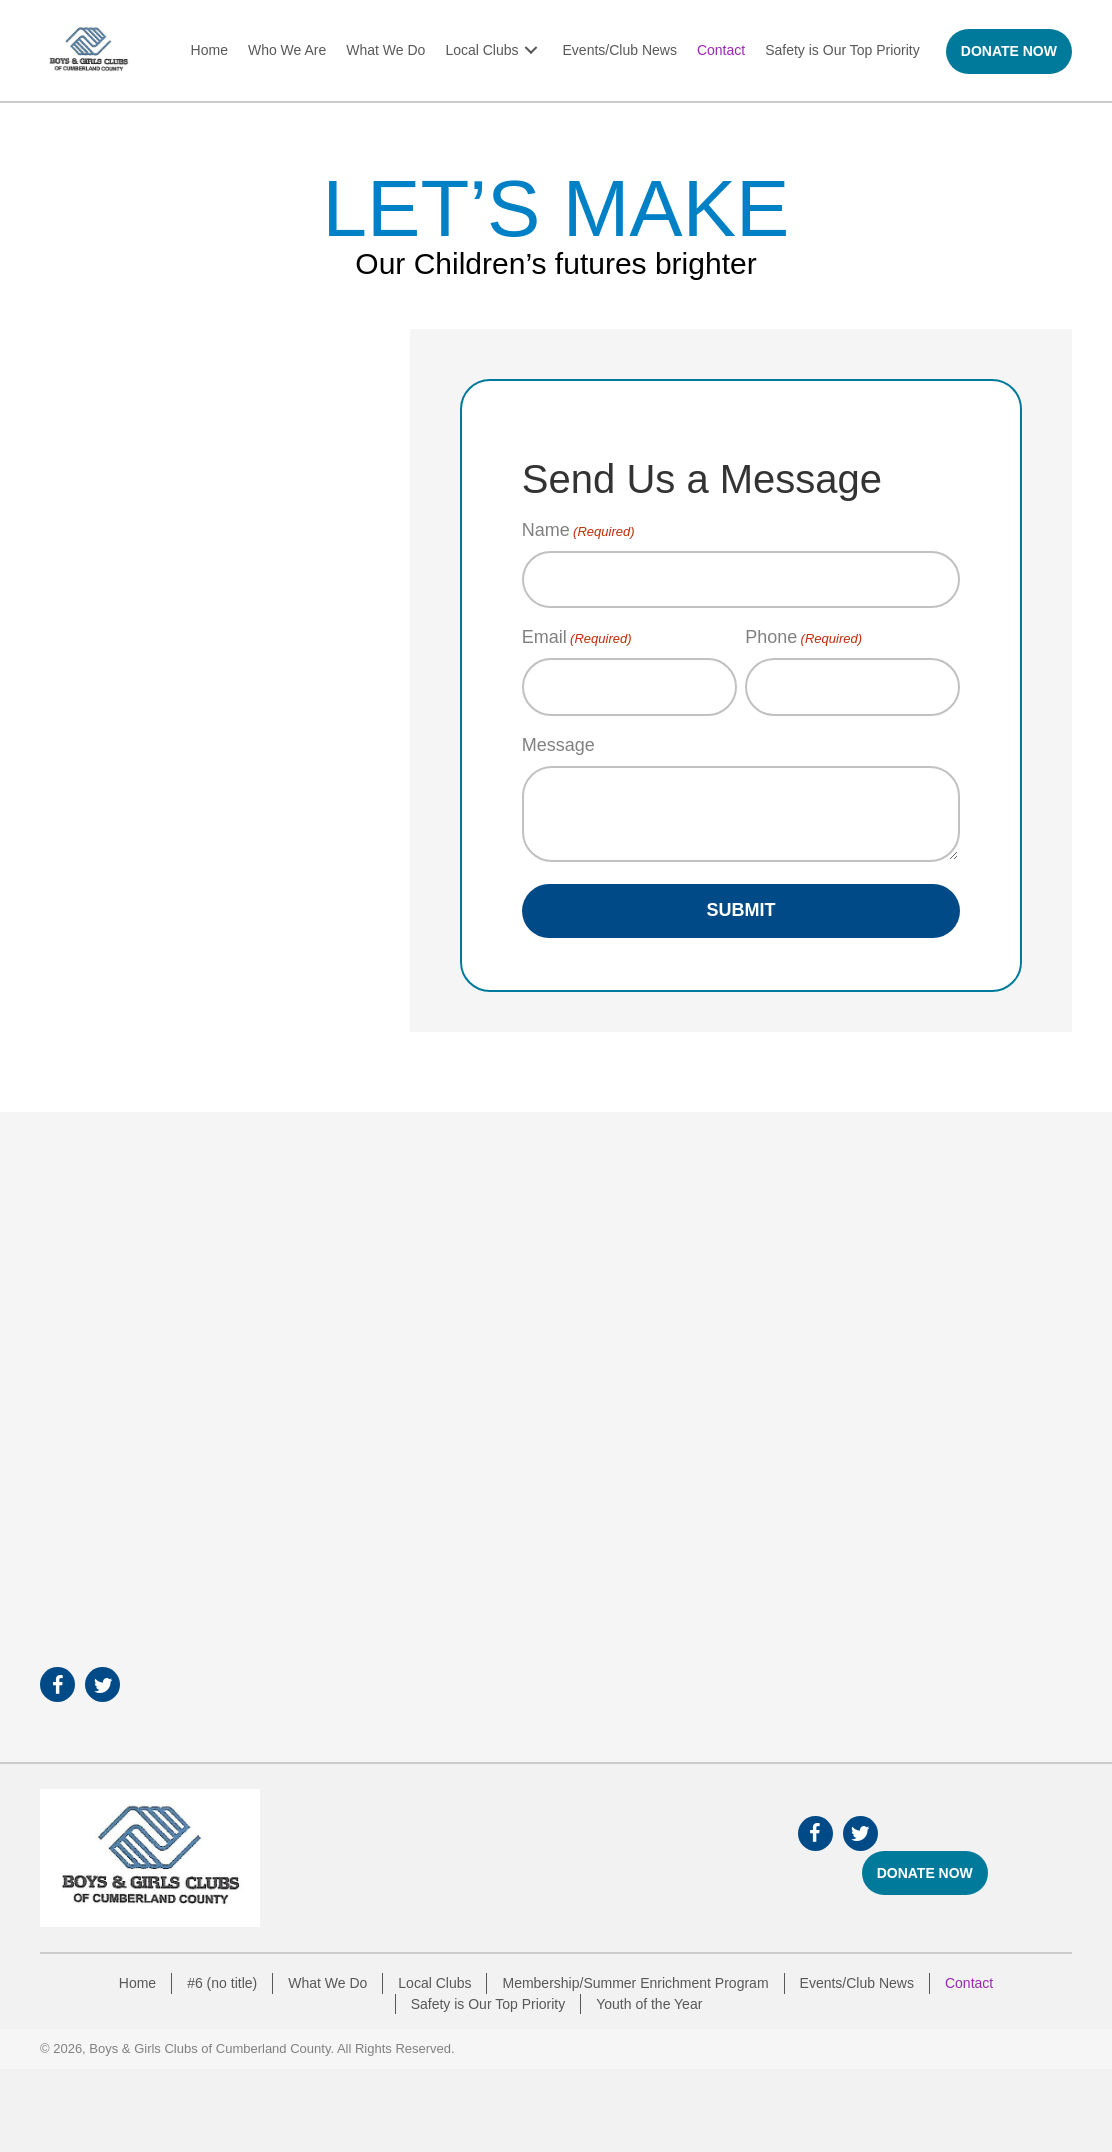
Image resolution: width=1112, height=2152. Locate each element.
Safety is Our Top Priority (488, 2004)
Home (137, 1983)
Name (578, 531)
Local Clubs (434, 1983)
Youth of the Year (649, 2004)
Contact (969, 1983)
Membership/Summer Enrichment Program (635, 1983)
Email (577, 638)
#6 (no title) (222, 1983)
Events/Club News (857, 1983)
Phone (803, 638)
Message (558, 745)
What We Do (327, 1983)
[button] (531, 50)
